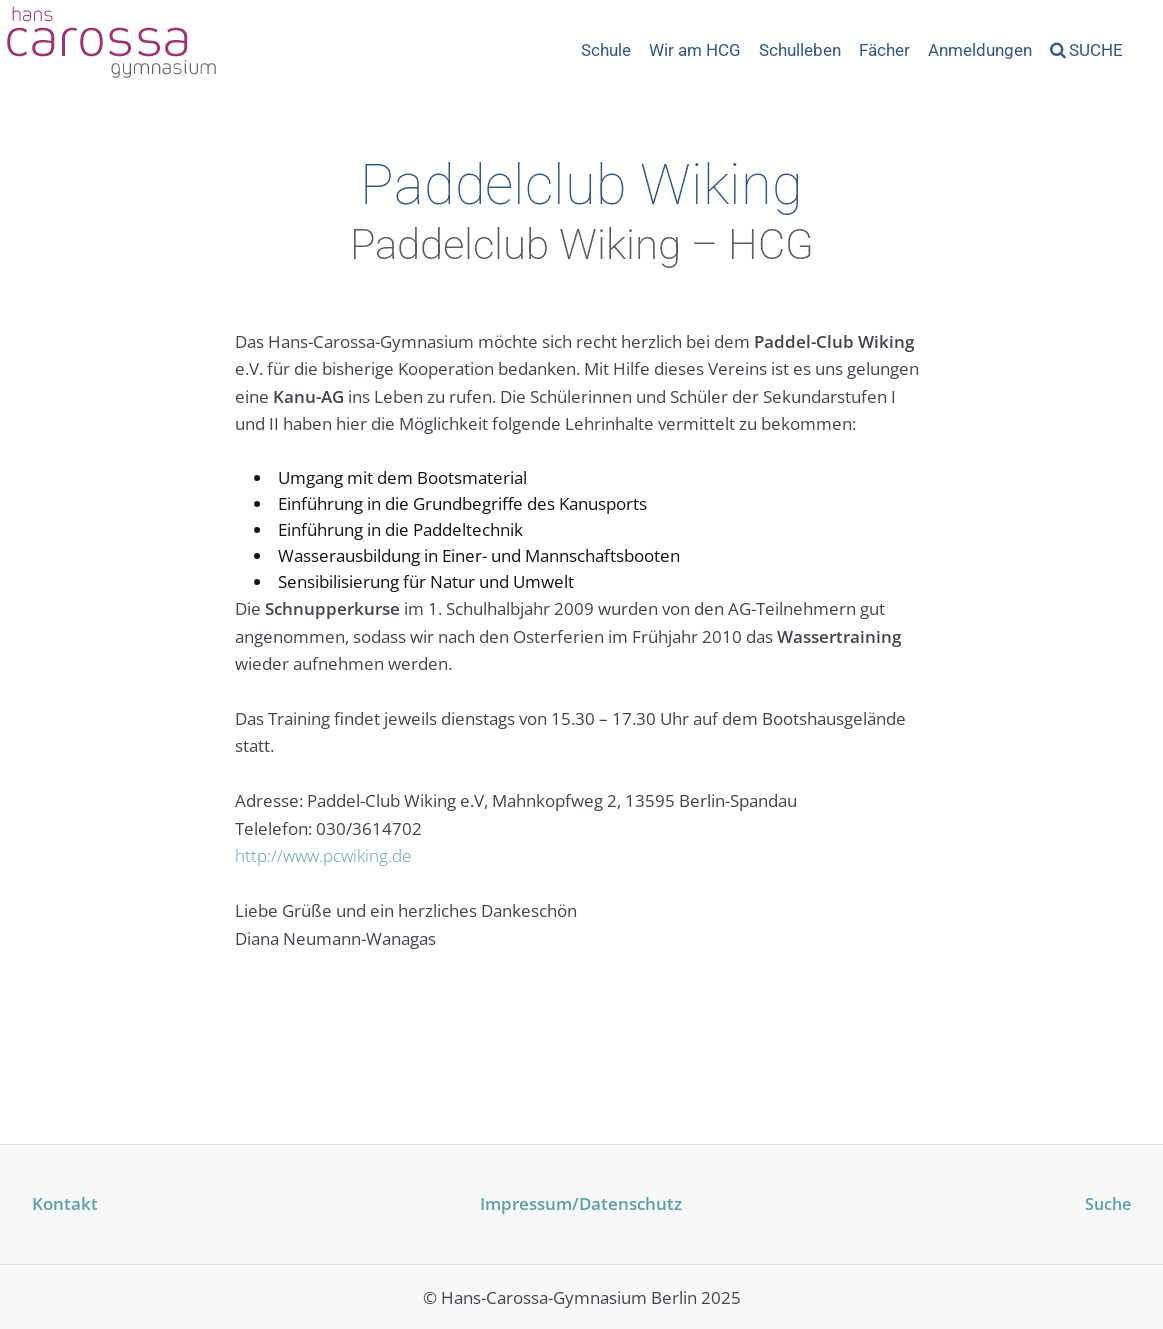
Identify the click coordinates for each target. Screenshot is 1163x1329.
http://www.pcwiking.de (323, 855)
